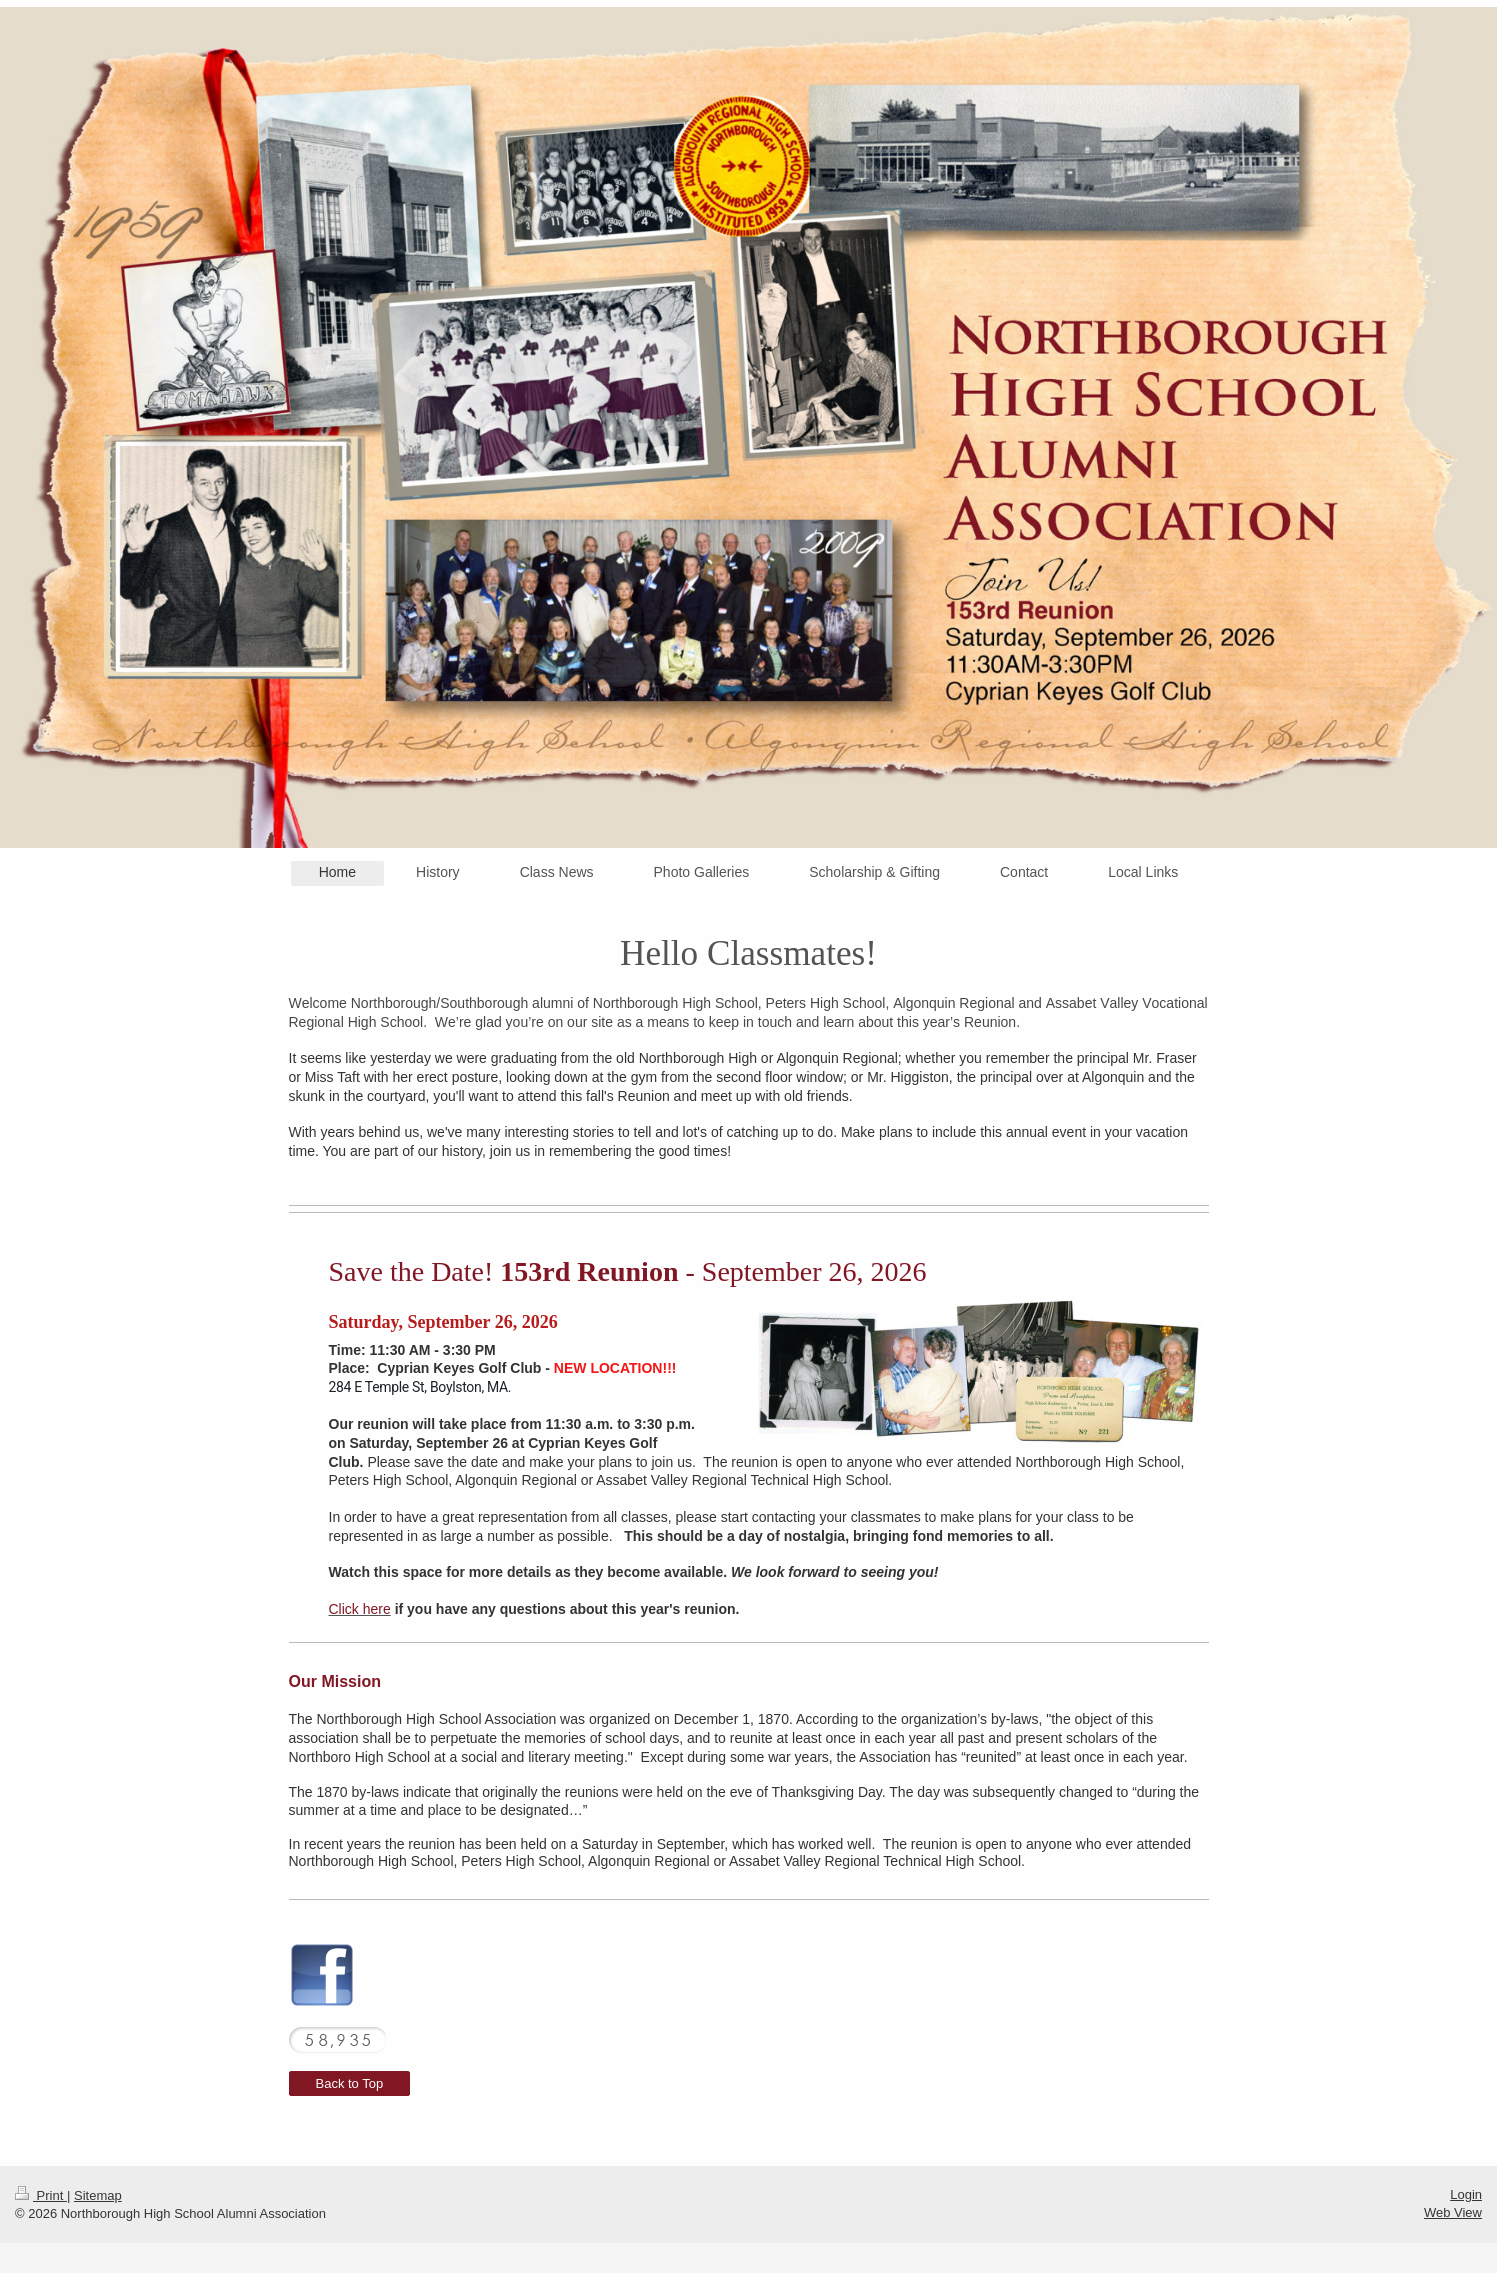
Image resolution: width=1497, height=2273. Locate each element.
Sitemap (98, 2195)
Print (41, 2195)
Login (1466, 2194)
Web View (1453, 2212)
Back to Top (350, 2083)
